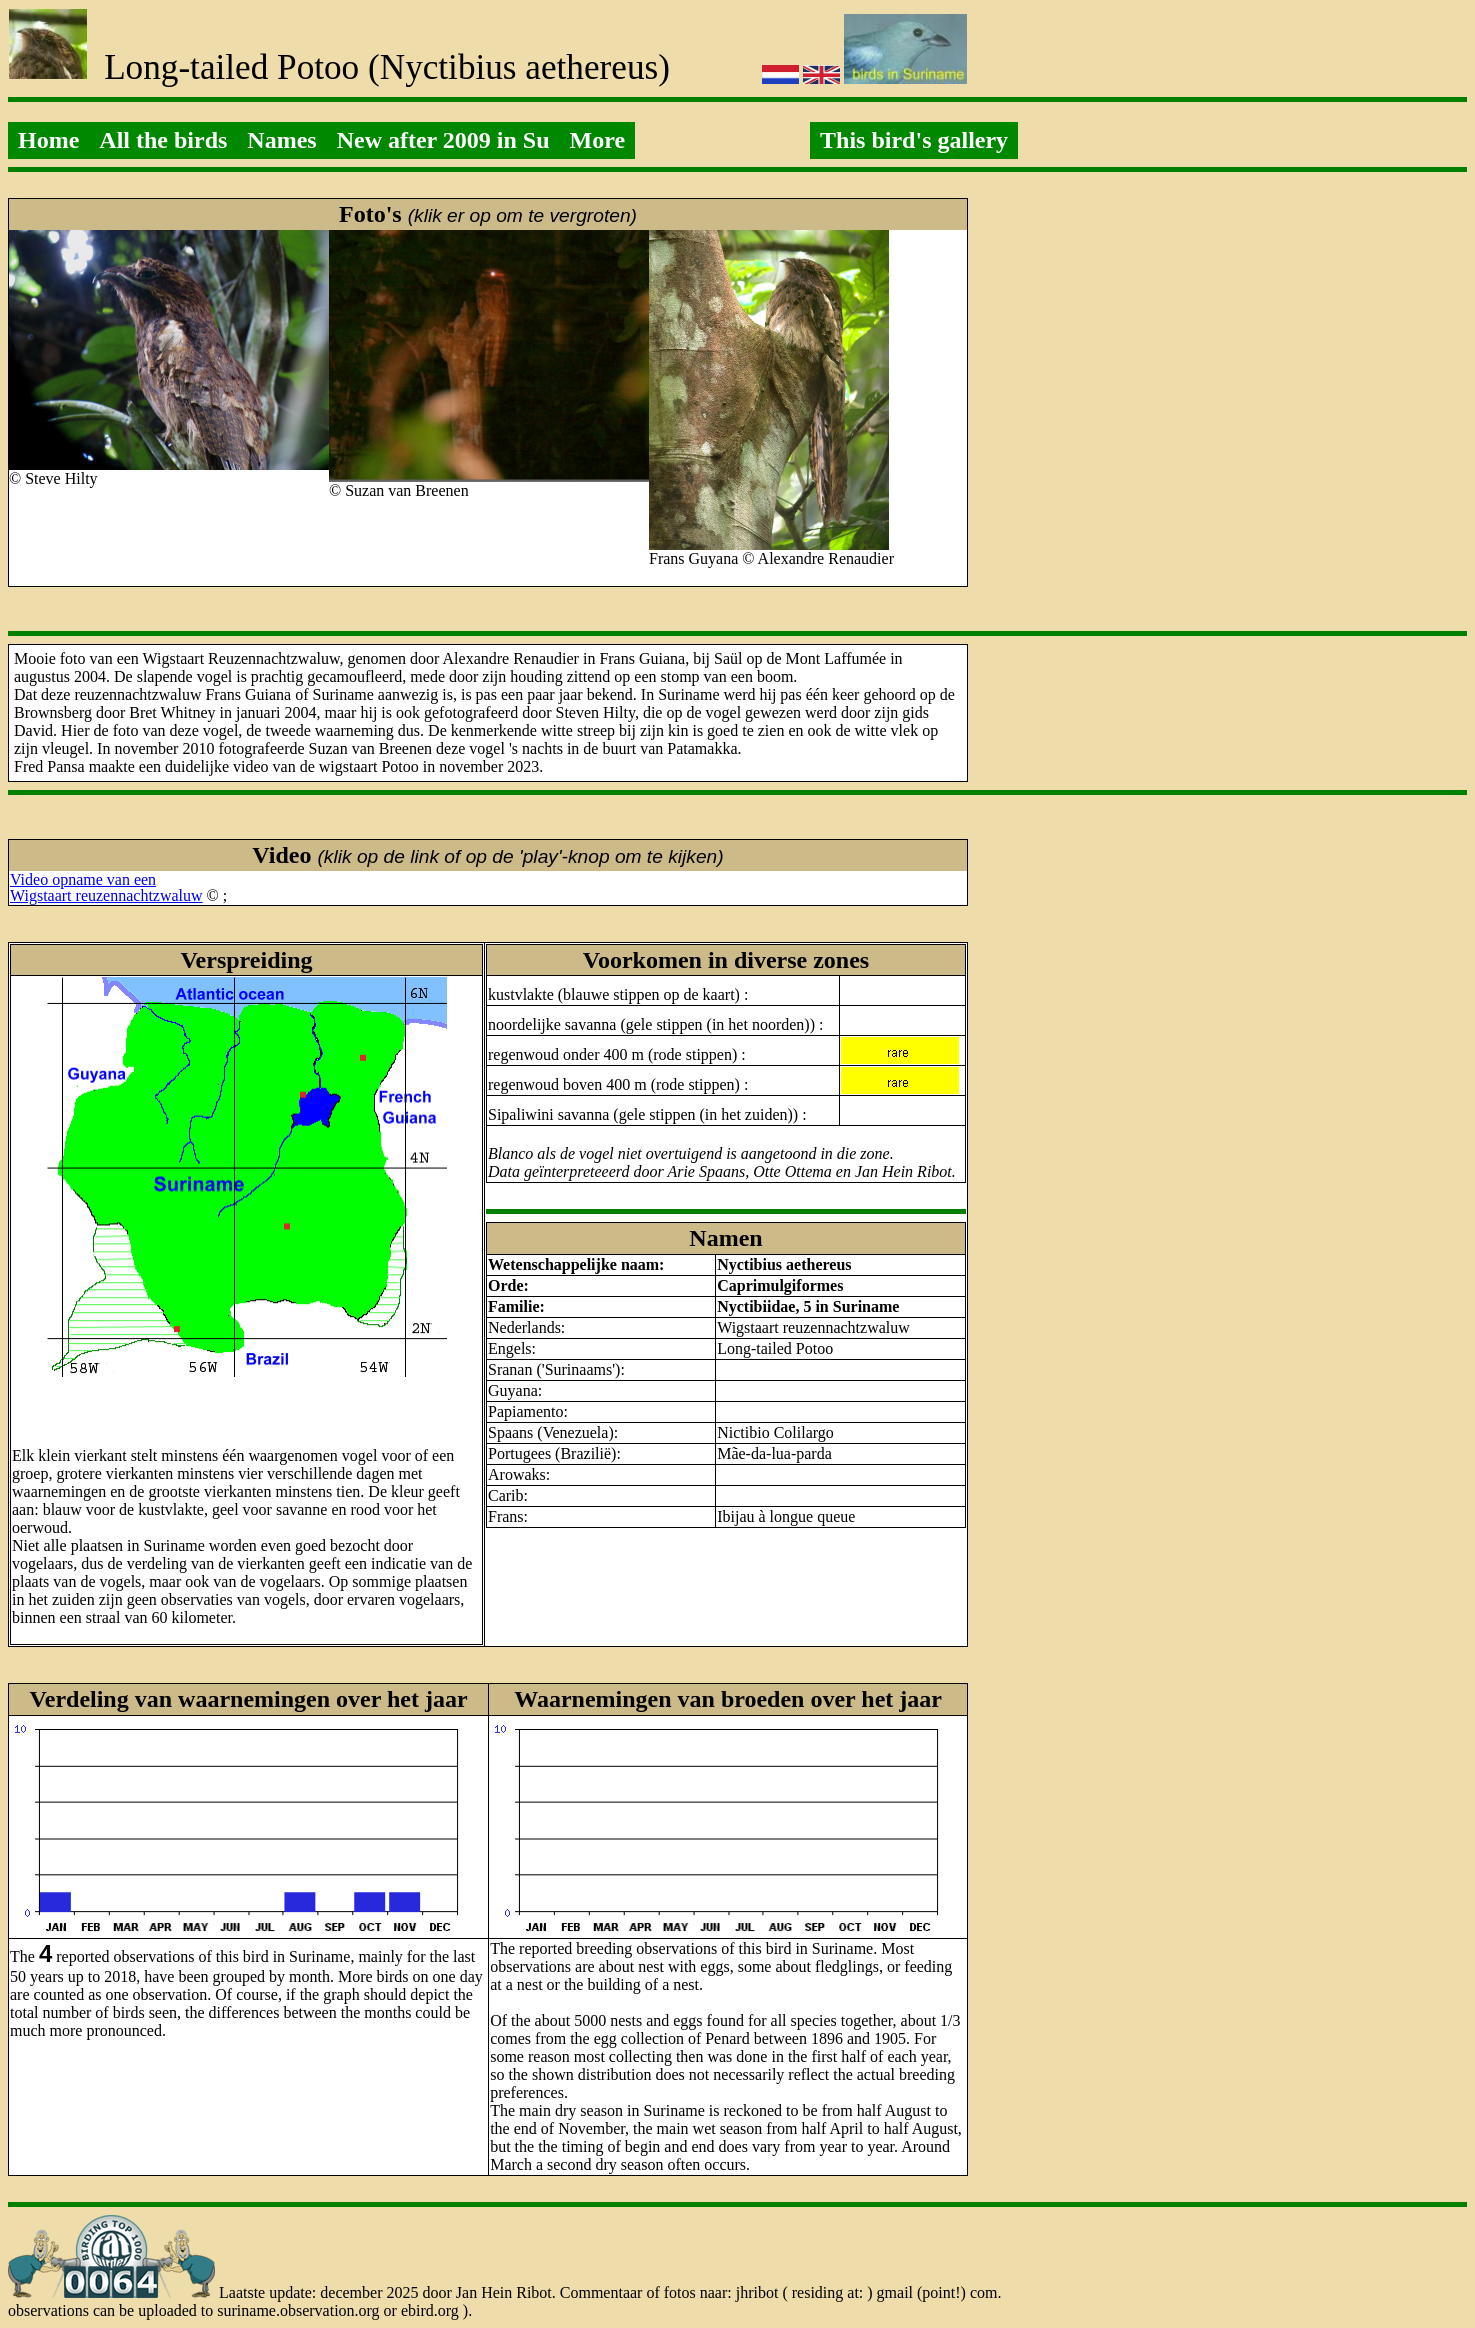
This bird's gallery (914, 140)
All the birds (163, 140)
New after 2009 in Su (443, 140)
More (598, 140)
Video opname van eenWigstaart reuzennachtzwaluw (106, 887)
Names (281, 140)
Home (48, 140)
